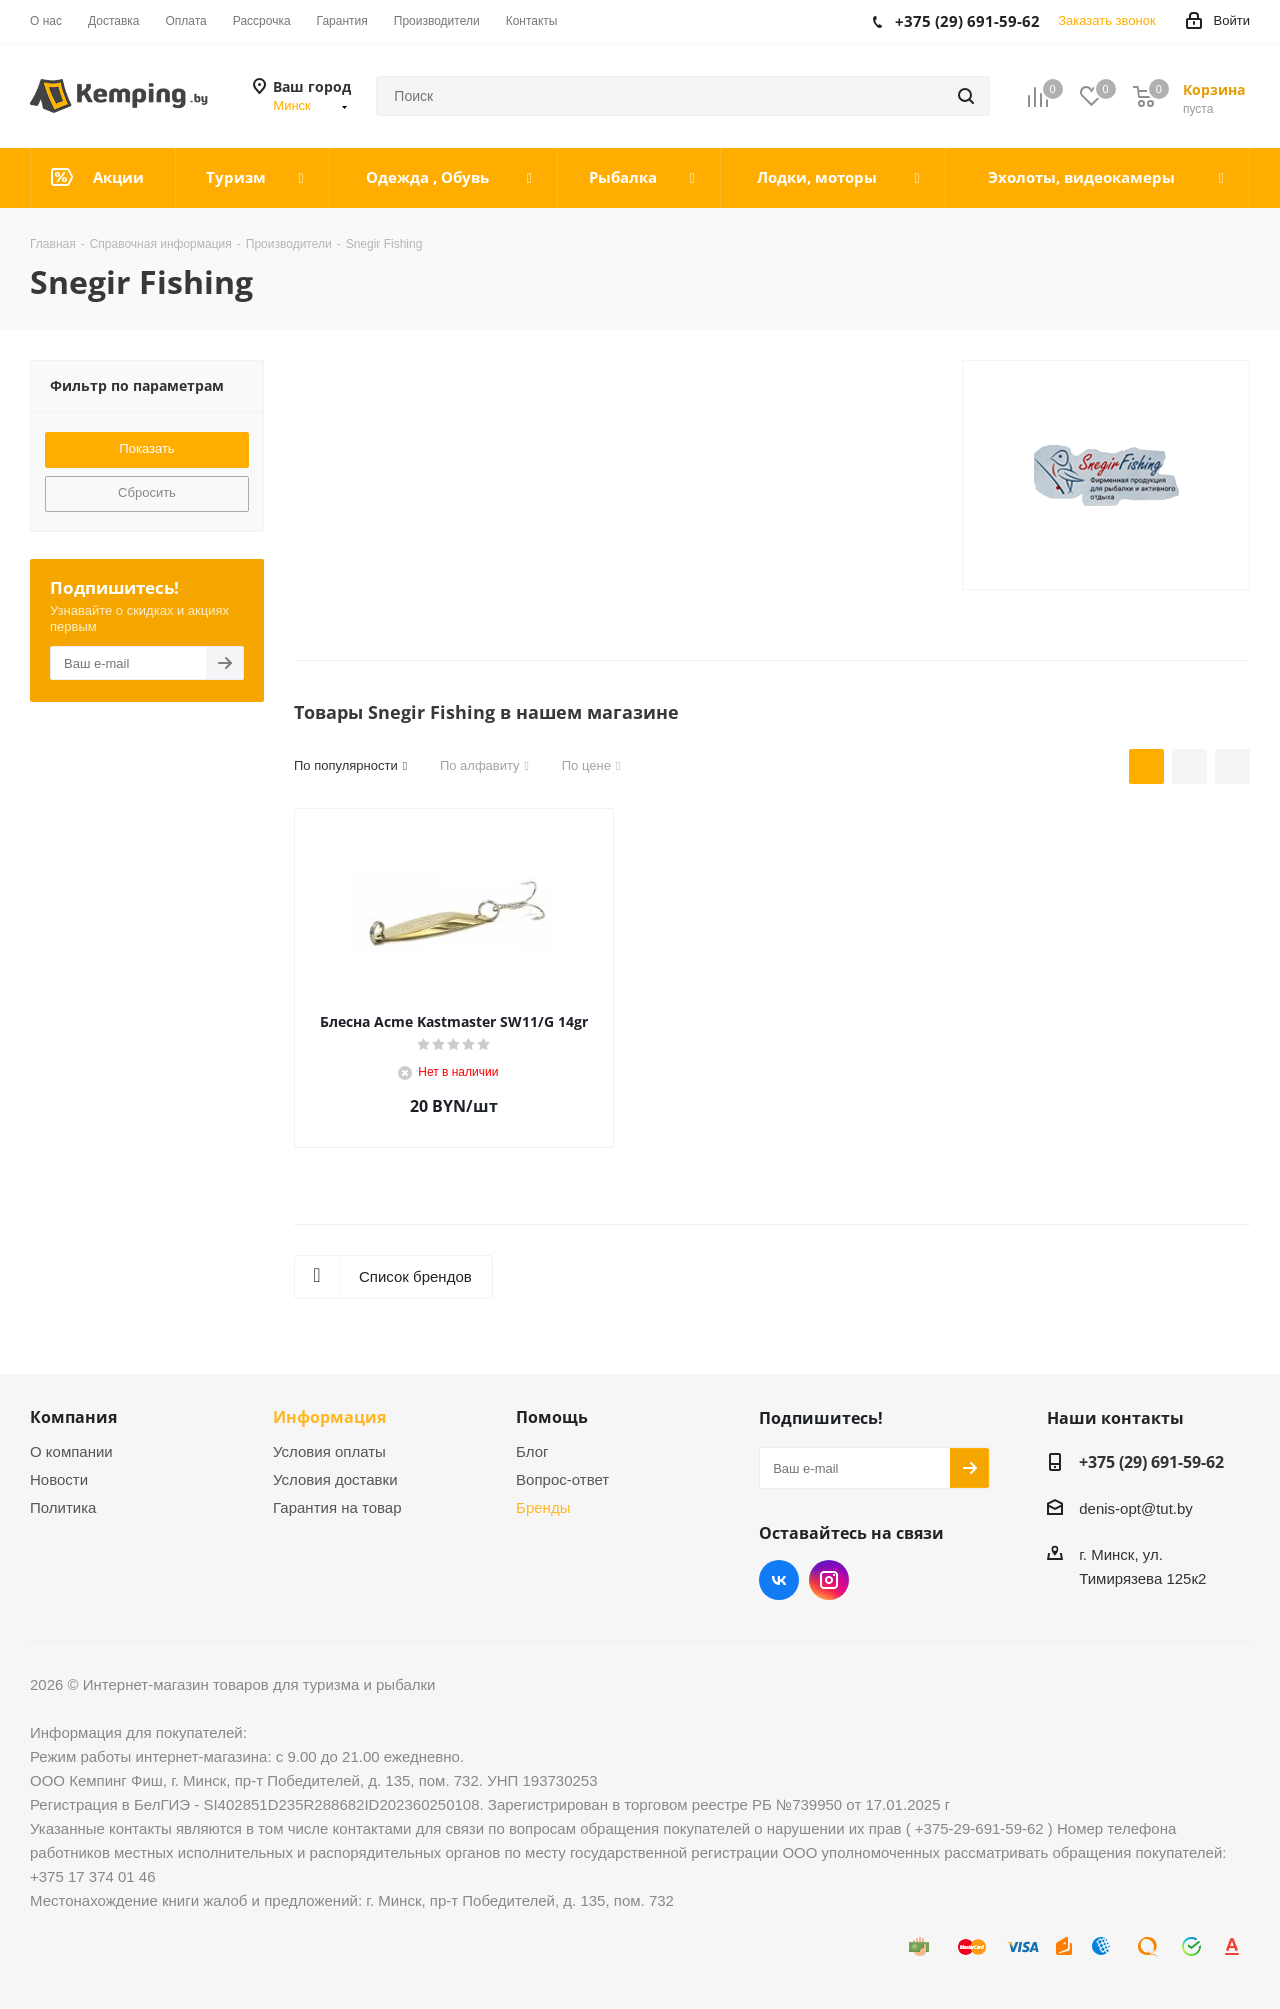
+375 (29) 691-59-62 (1151, 1462)
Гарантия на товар (337, 1507)
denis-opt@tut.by (1136, 1508)
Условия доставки (335, 1479)
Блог (532, 1451)
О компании (71, 1451)
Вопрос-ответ (562, 1479)
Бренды (543, 1507)
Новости (59, 1479)
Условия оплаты (329, 1451)
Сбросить (147, 492)
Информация (329, 1417)
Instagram (829, 1580)
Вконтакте (779, 1580)
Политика (63, 1507)
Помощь (552, 1417)
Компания (73, 1417)
